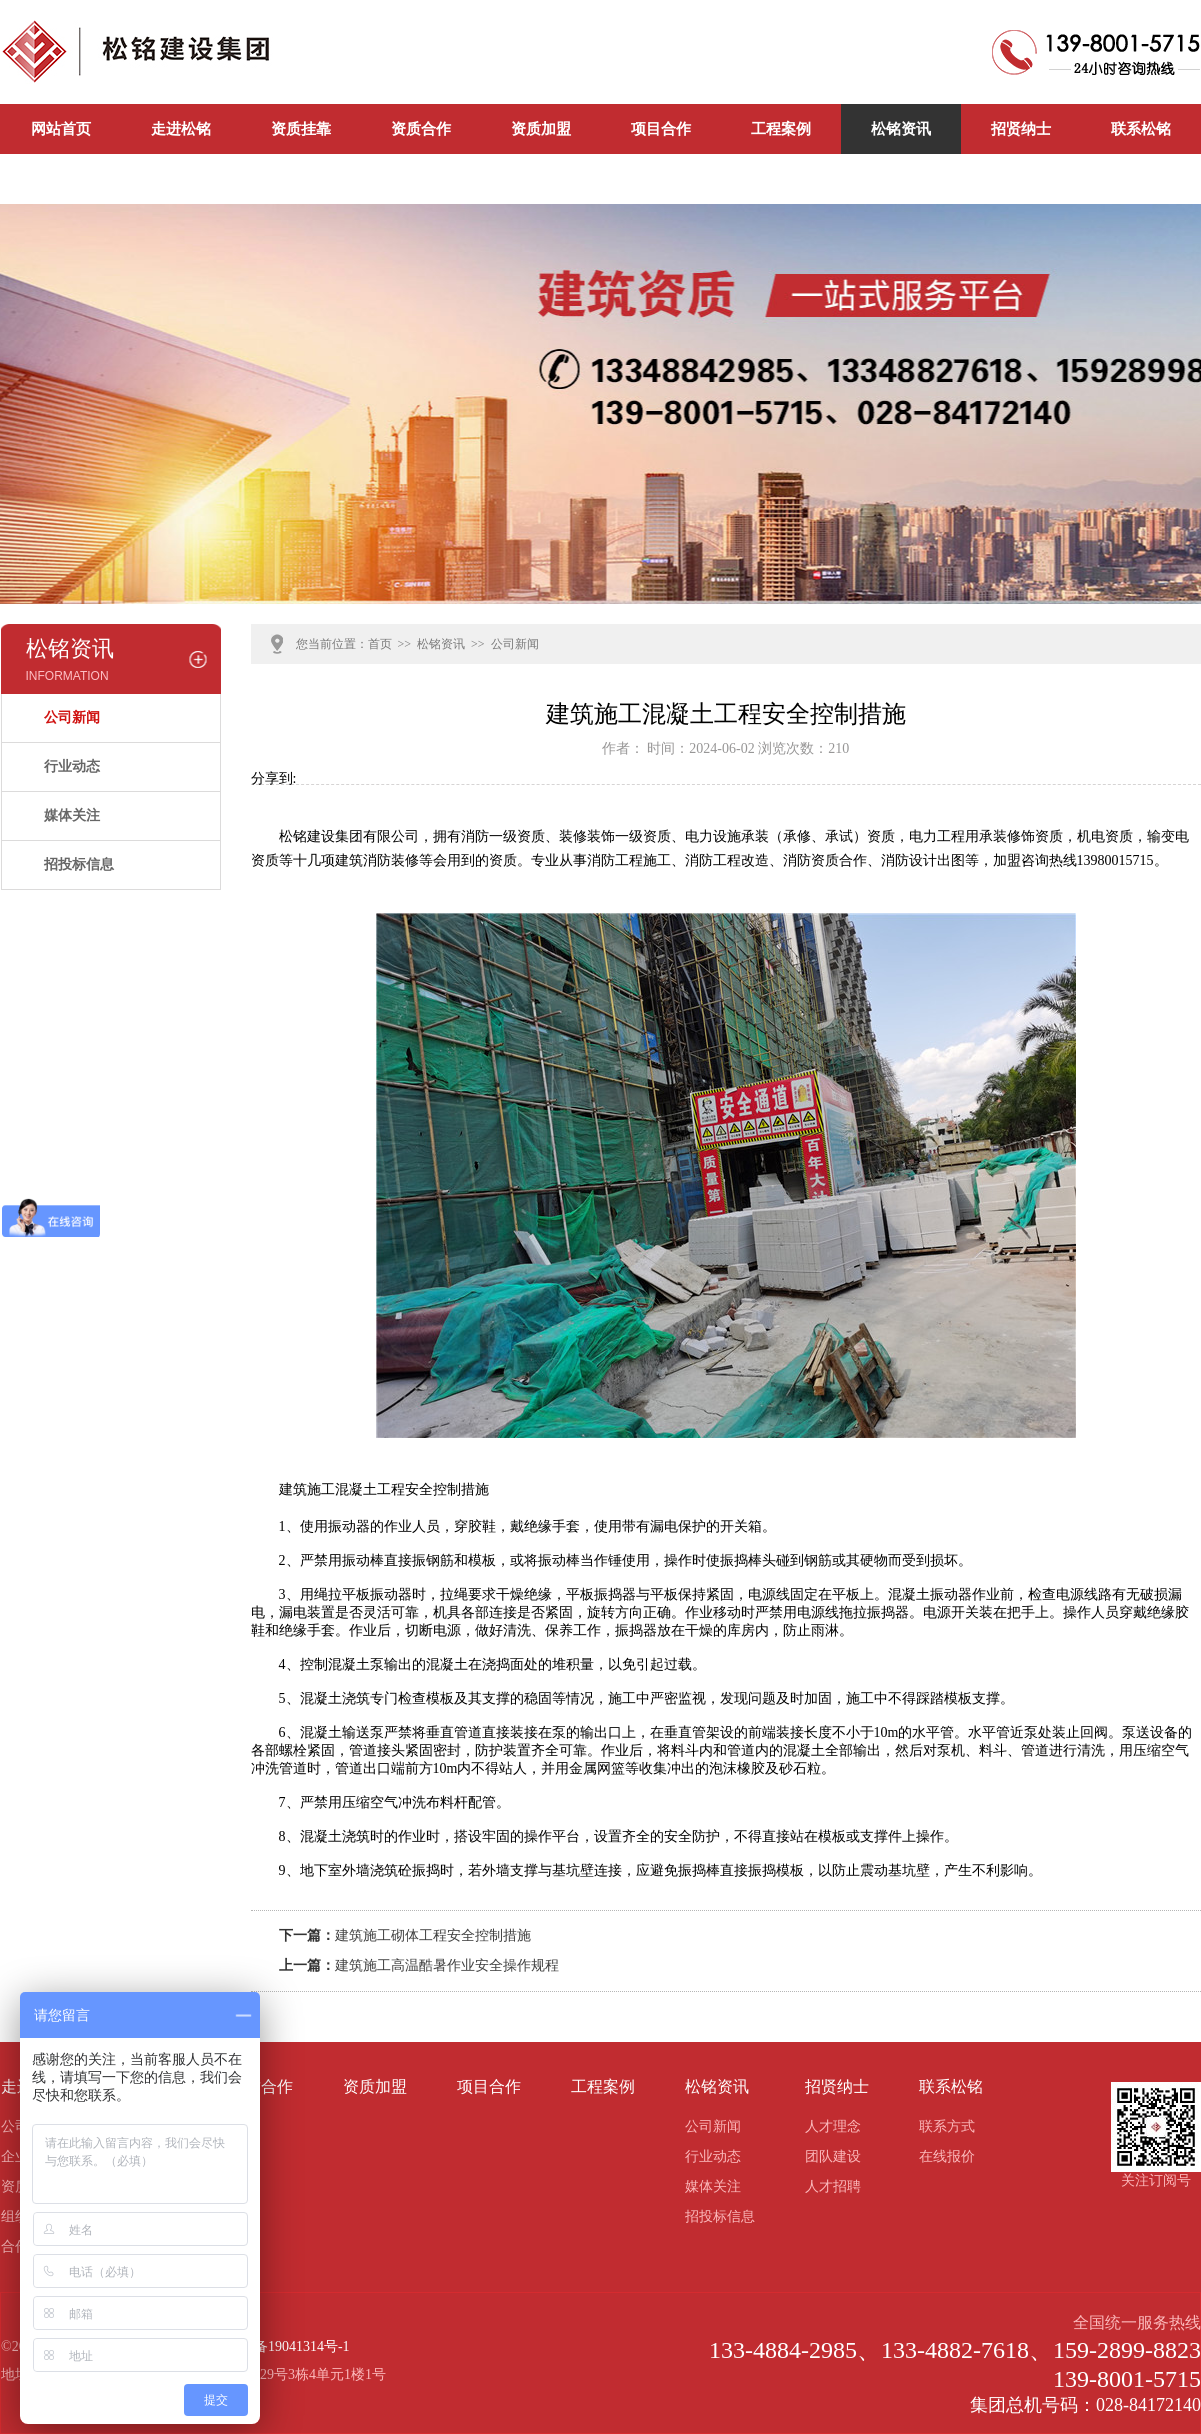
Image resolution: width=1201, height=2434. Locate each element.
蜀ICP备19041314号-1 (283, 2346)
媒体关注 (72, 815)
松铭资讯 (901, 129)
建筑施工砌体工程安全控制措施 (433, 1935)
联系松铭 (1141, 129)
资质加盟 (541, 129)
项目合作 (661, 129)
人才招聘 (833, 2186)
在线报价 (947, 2156)
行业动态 (72, 766)
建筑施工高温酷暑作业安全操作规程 (447, 1965)
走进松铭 (181, 129)
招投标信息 (79, 864)
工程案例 (781, 129)
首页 (380, 644)
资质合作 (421, 129)
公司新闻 (61, 179)
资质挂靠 (301, 129)
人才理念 (833, 2126)
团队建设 (833, 2156)
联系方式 (947, 2126)
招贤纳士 (1021, 129)
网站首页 (61, 129)
